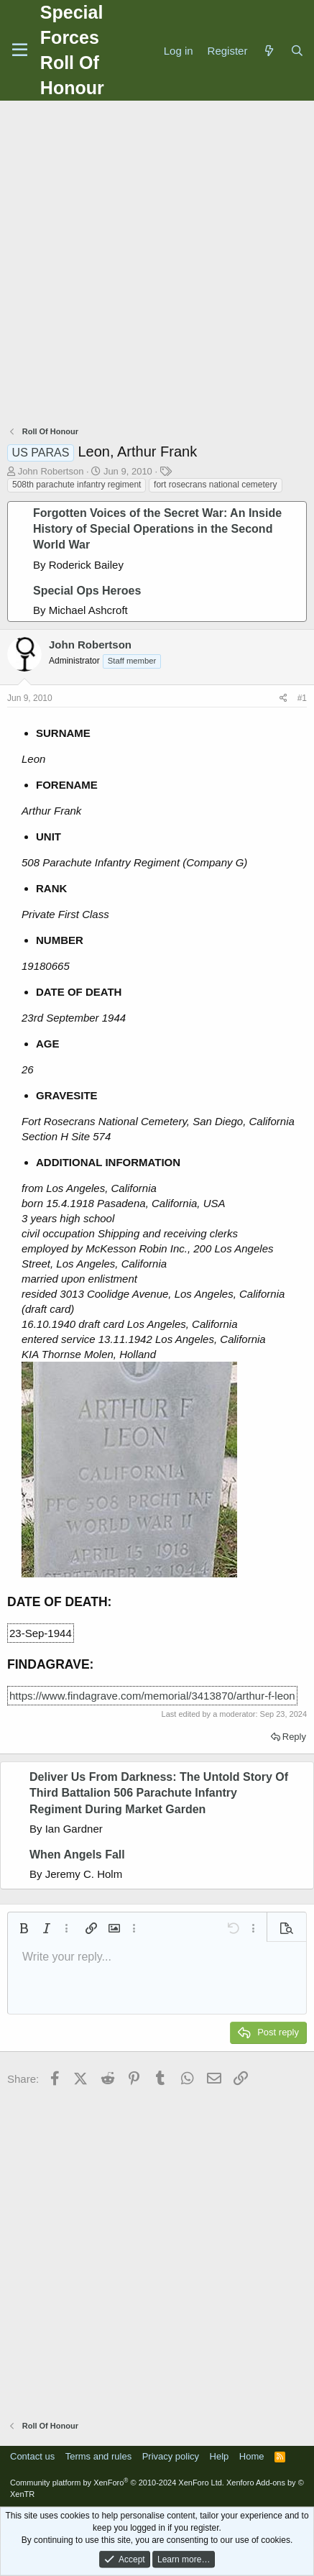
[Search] (297, 50)
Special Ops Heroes (87, 591)
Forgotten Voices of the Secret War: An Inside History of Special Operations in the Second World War (157, 529)
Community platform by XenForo (117, 2482)
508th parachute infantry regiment (76, 485)
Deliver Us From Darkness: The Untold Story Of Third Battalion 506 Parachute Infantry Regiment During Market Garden (158, 1793)
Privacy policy (170, 2456)
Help (219, 2456)
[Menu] (20, 50)
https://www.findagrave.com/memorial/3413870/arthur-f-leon (152, 1696)
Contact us (32, 2456)
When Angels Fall (77, 1854)
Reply (294, 1736)
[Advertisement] (157, 265)
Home (251, 2456)
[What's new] (268, 50)
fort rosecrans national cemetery (215, 485)
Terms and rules (98, 2456)
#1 (302, 698)
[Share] (283, 698)
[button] (23, 1928)
